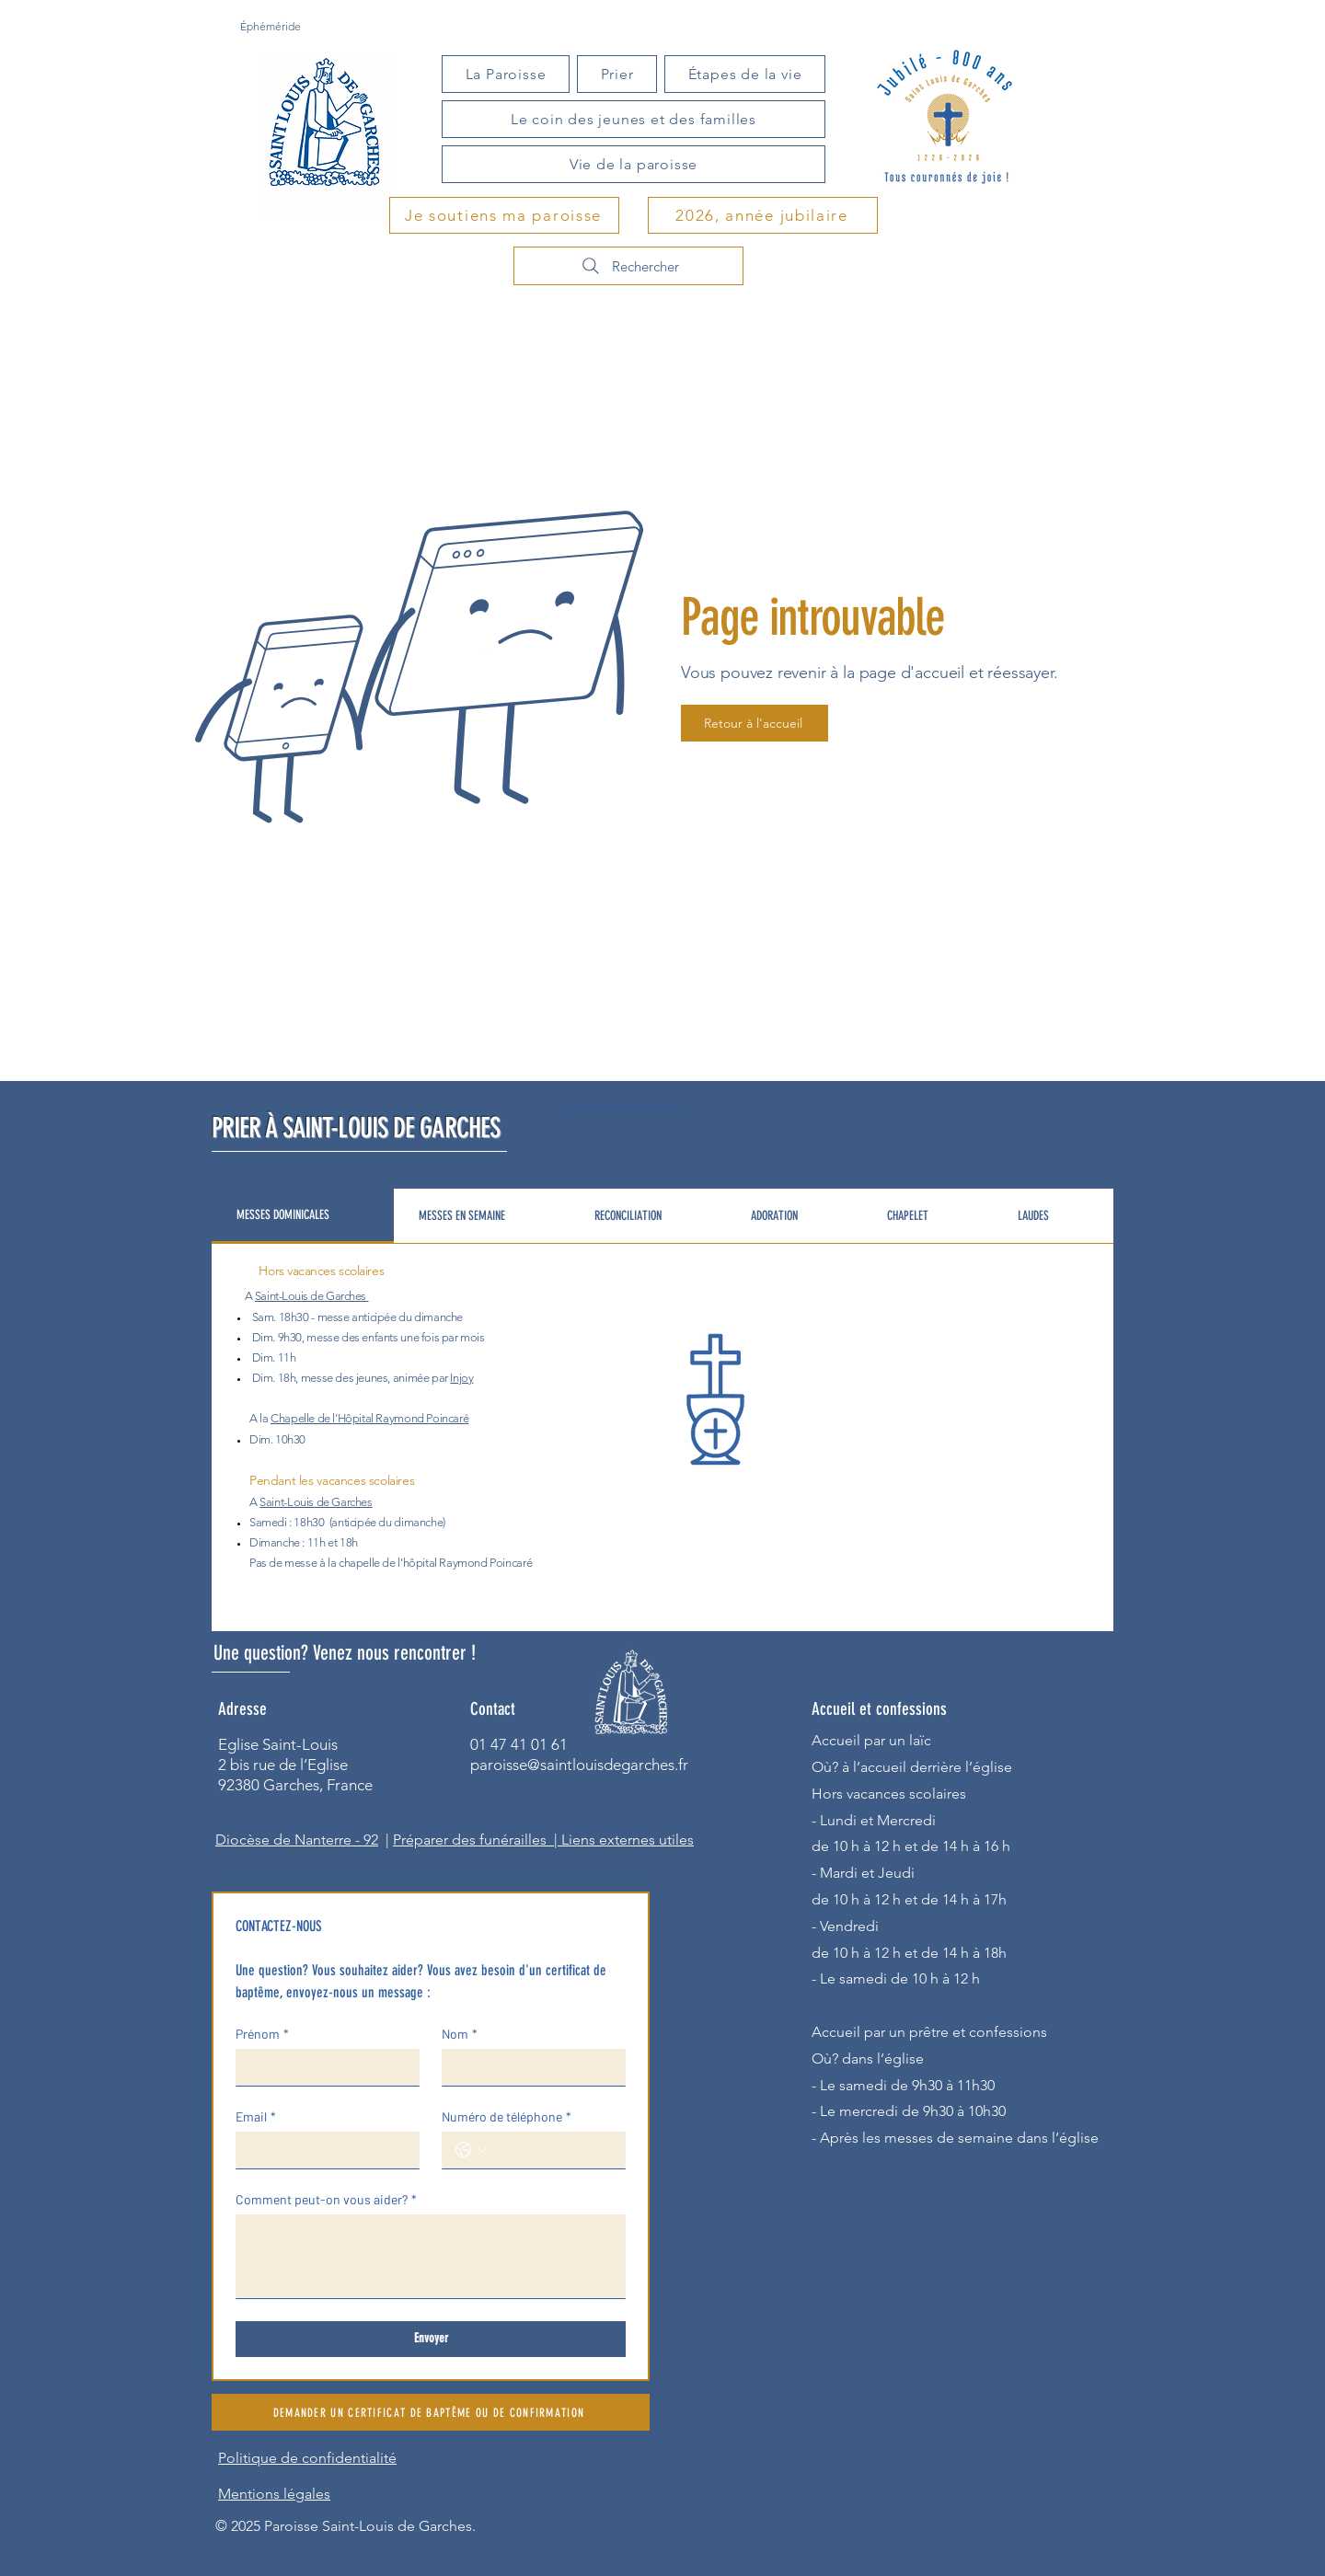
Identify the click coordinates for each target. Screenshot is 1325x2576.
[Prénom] (322, 2067)
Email (256, 2116)
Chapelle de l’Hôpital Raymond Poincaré (369, 1418)
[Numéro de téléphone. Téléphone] (552, 2150)
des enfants (369, 1337)
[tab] (303, 1216)
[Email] (322, 2150)
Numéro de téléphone (506, 2116)
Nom (460, 2033)
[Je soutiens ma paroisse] (504, 215)
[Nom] (528, 2067)
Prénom (262, 2033)
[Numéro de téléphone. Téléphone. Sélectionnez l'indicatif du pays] (471, 2150)
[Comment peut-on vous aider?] (431, 2256)
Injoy (461, 1378)
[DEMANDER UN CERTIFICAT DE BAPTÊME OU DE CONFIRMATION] (431, 2412)
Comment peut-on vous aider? (326, 2199)
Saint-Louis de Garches (310, 1296)
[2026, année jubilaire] (763, 215)
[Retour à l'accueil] (754, 723)
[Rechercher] (628, 266)
